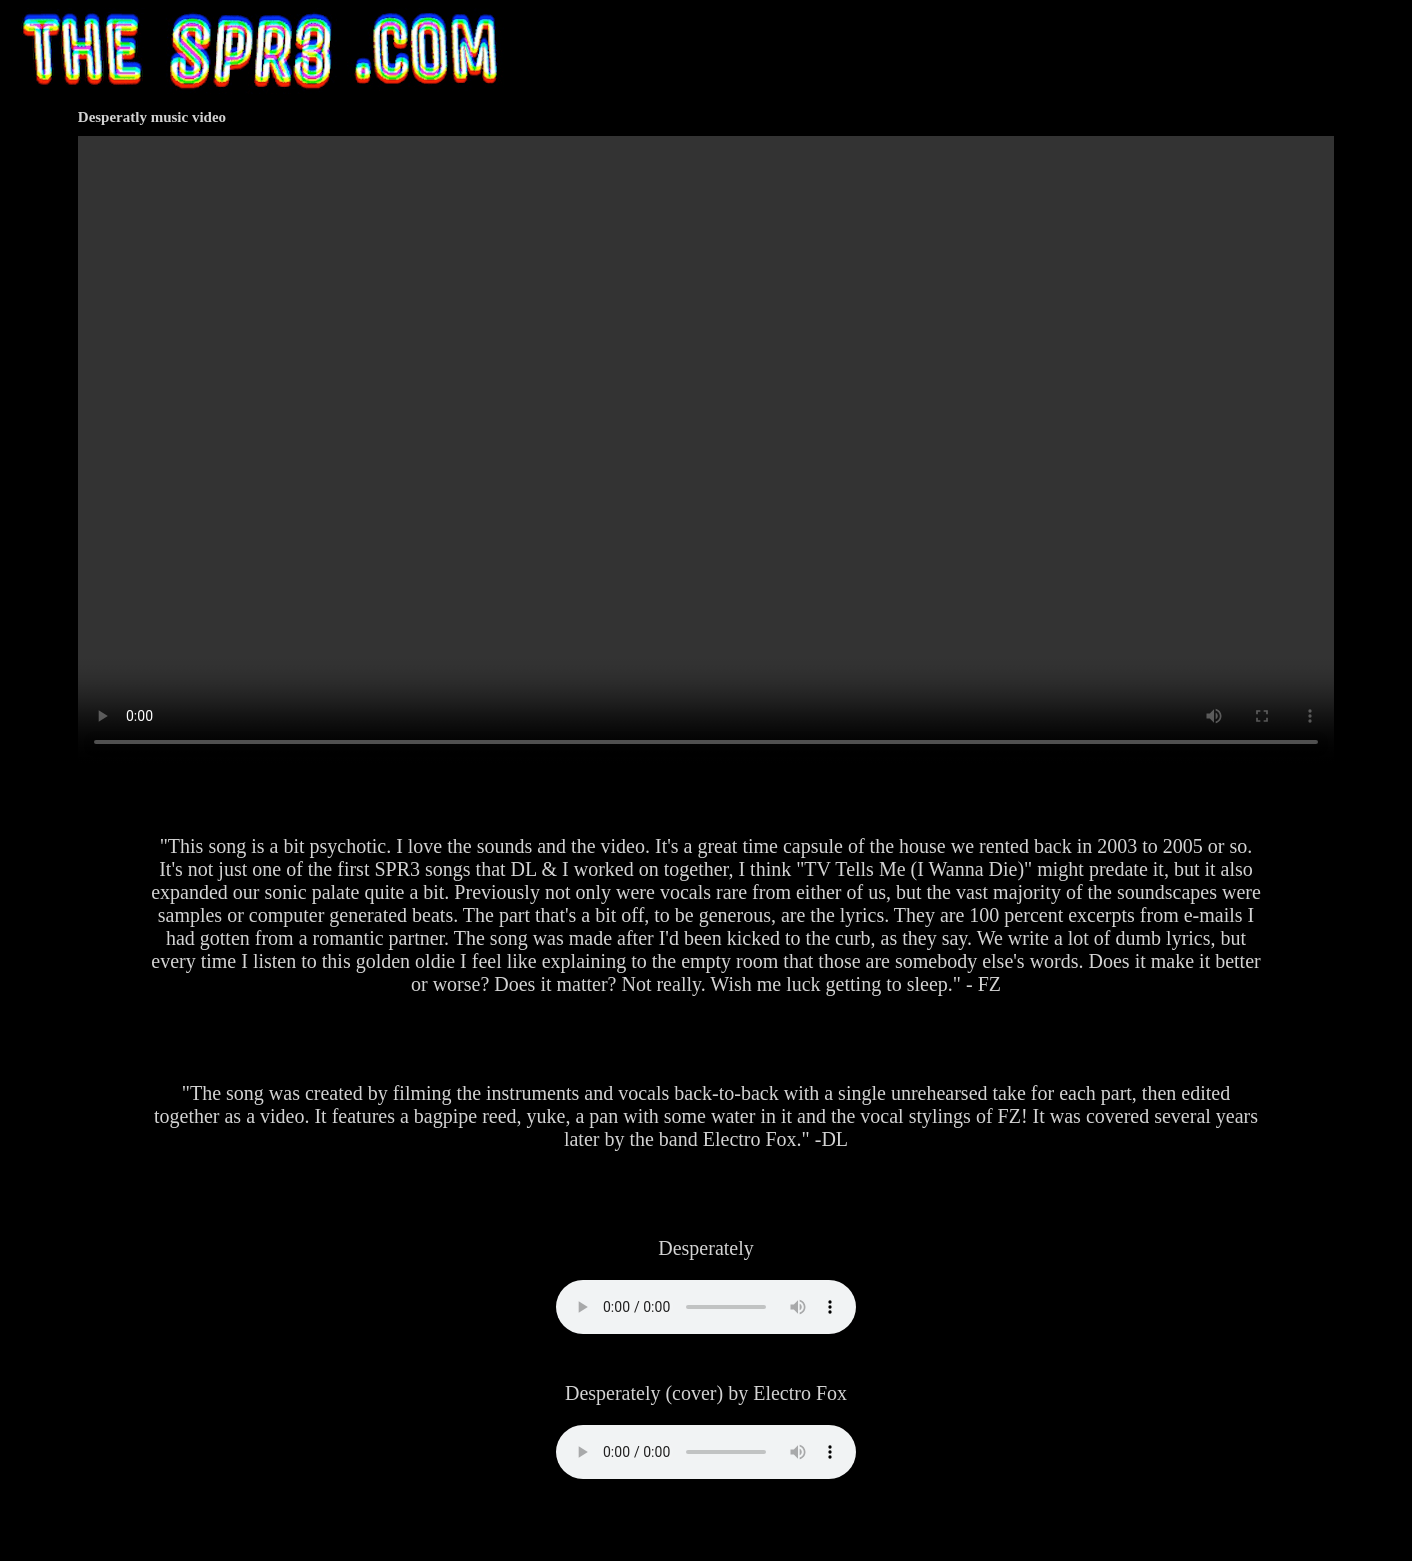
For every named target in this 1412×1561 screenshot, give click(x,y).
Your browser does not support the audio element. (706, 1307)
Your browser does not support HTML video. (706, 450)
